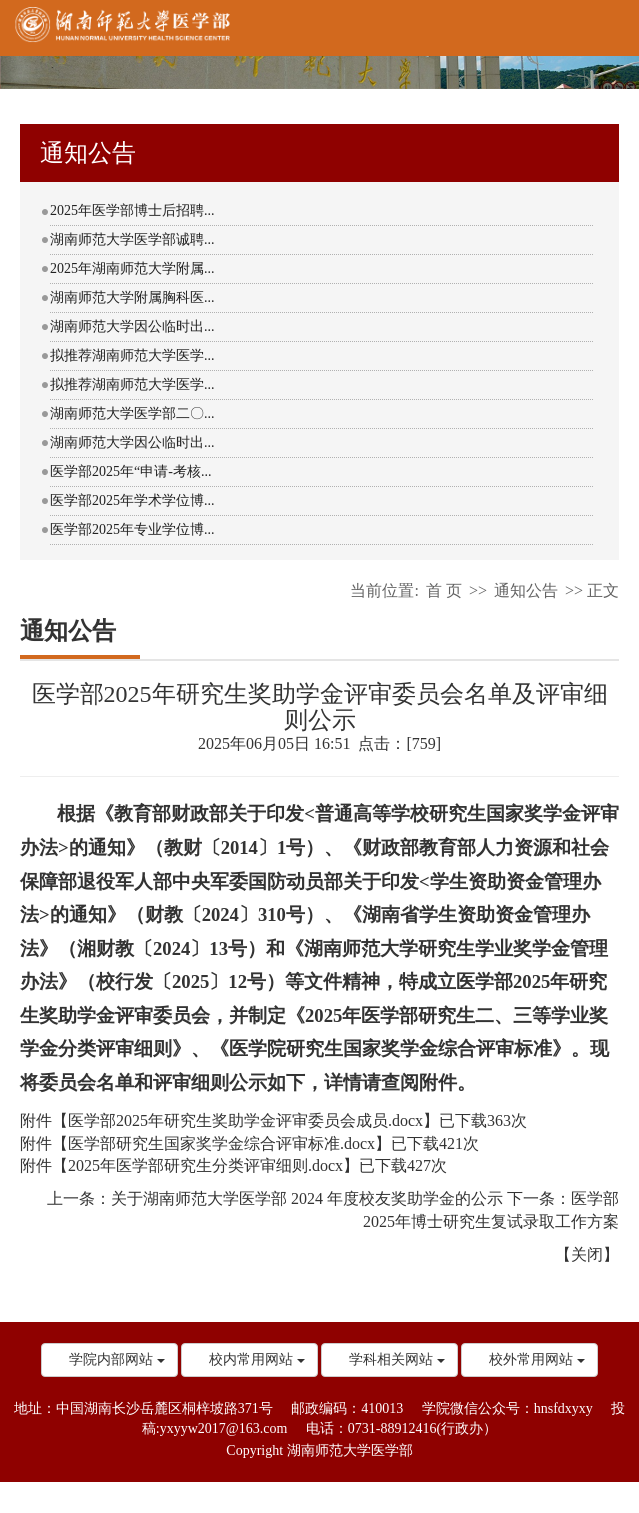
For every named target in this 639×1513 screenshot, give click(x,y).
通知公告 (526, 590)
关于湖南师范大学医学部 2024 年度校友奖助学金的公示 (307, 1198)
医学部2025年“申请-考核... (130, 471)
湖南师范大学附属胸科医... (132, 297)
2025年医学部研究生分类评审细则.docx (205, 1165)
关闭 (587, 1254)
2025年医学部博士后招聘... (132, 210)
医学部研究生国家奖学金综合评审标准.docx (221, 1143)
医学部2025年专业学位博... (132, 529)
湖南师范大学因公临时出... (132, 326)
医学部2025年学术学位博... (132, 500)
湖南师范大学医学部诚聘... (132, 239)
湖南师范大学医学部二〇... (132, 413)
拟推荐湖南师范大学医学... (132, 355)
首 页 (444, 590)
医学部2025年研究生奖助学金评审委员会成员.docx (245, 1120)
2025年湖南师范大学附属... (132, 268)
